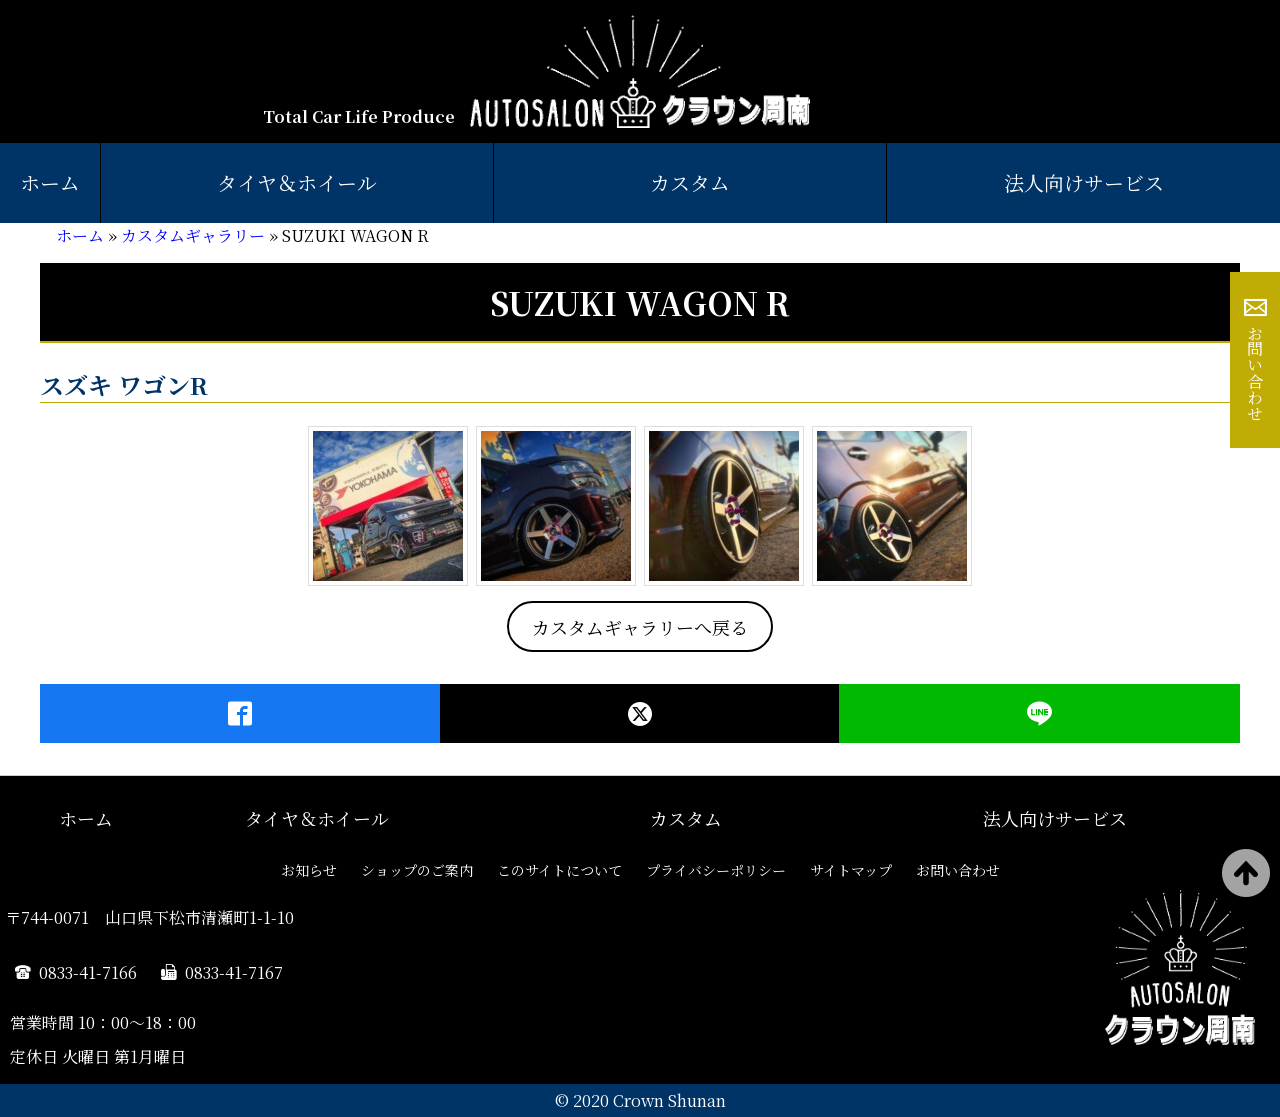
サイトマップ (851, 870)
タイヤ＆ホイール (297, 182)
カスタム (690, 182)
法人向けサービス (1084, 182)
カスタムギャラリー (193, 235)
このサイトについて (559, 870)
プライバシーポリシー (716, 870)
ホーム (50, 182)
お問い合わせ (1255, 373)
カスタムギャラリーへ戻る (640, 627)
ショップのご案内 (417, 870)
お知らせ (309, 870)
